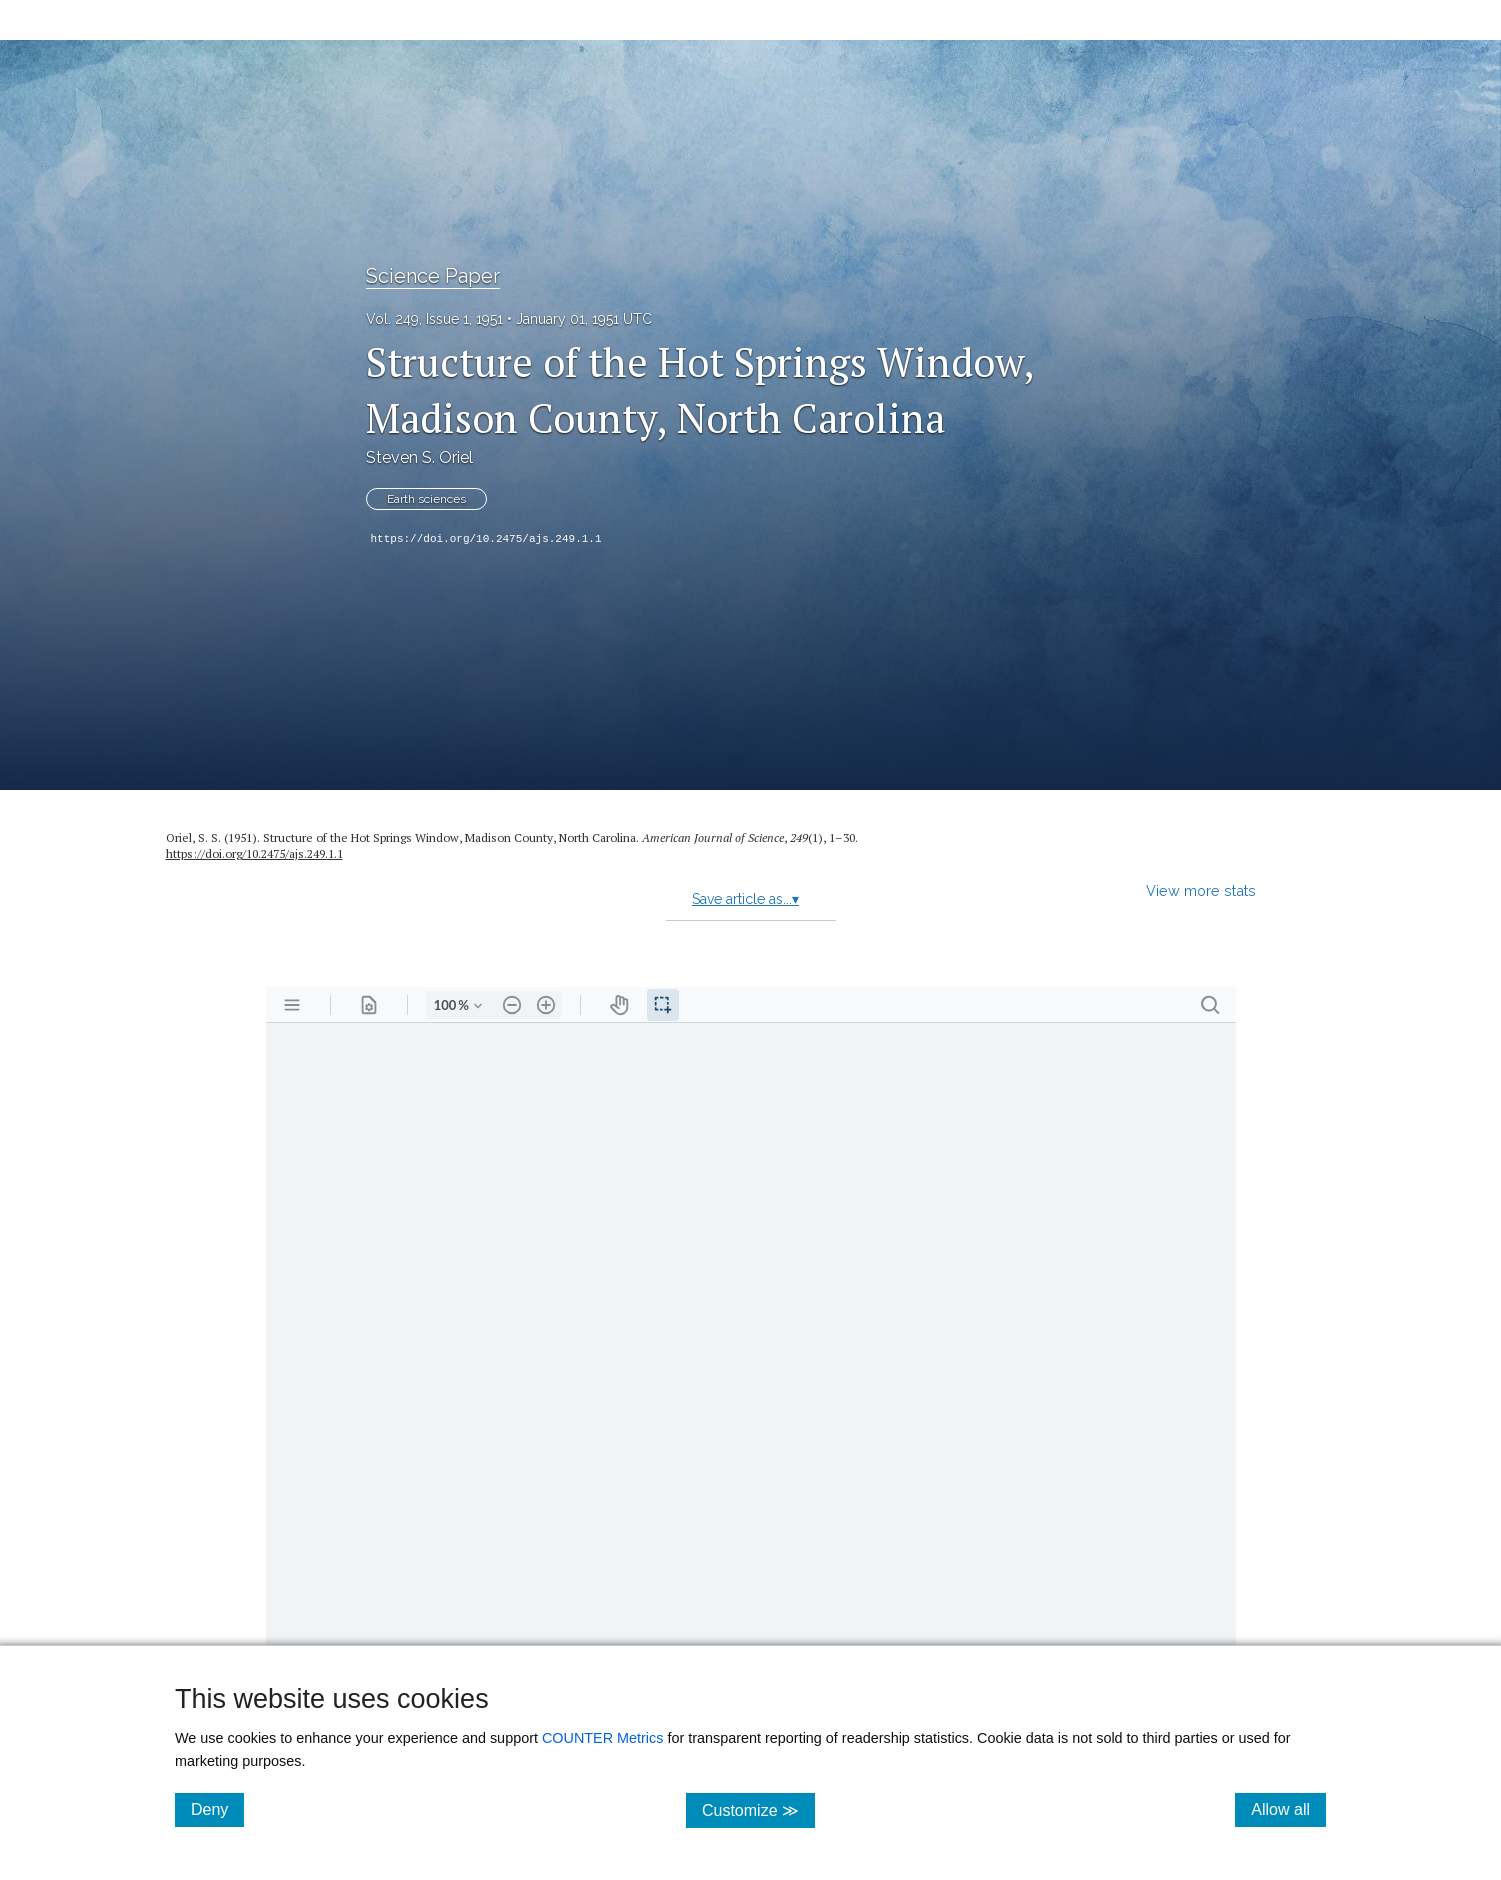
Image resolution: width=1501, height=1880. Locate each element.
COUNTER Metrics (603, 1738)
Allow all (1288, 1809)
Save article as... (745, 899)
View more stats (1201, 890)
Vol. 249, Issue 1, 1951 (434, 319)
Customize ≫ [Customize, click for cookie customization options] (758, 1809)
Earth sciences (426, 499)
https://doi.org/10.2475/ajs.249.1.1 (486, 539)
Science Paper (433, 276)
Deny (217, 1809)
